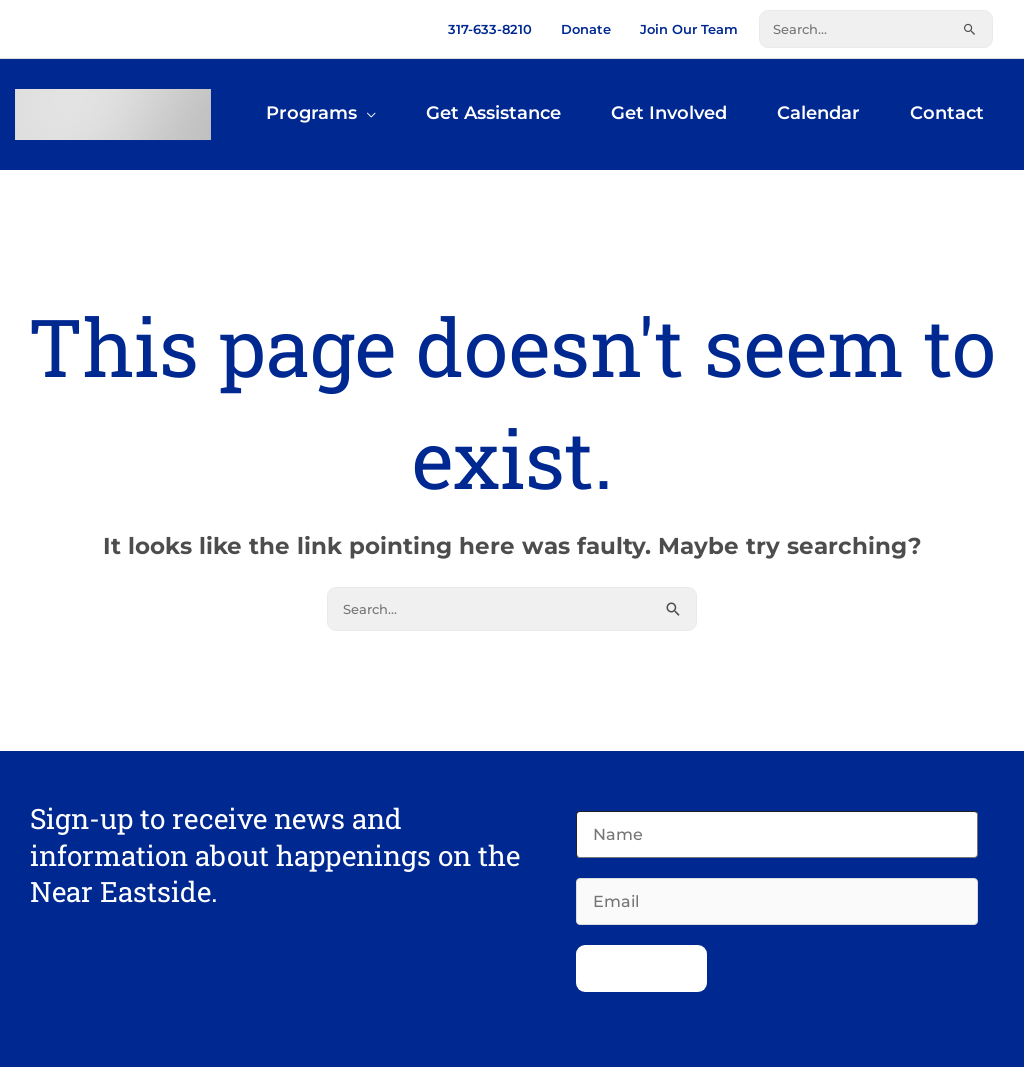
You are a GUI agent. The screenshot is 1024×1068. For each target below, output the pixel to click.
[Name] (777, 835)
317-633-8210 (490, 29)
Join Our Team (689, 29)
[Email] (777, 902)
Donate (586, 29)
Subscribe (641, 969)
